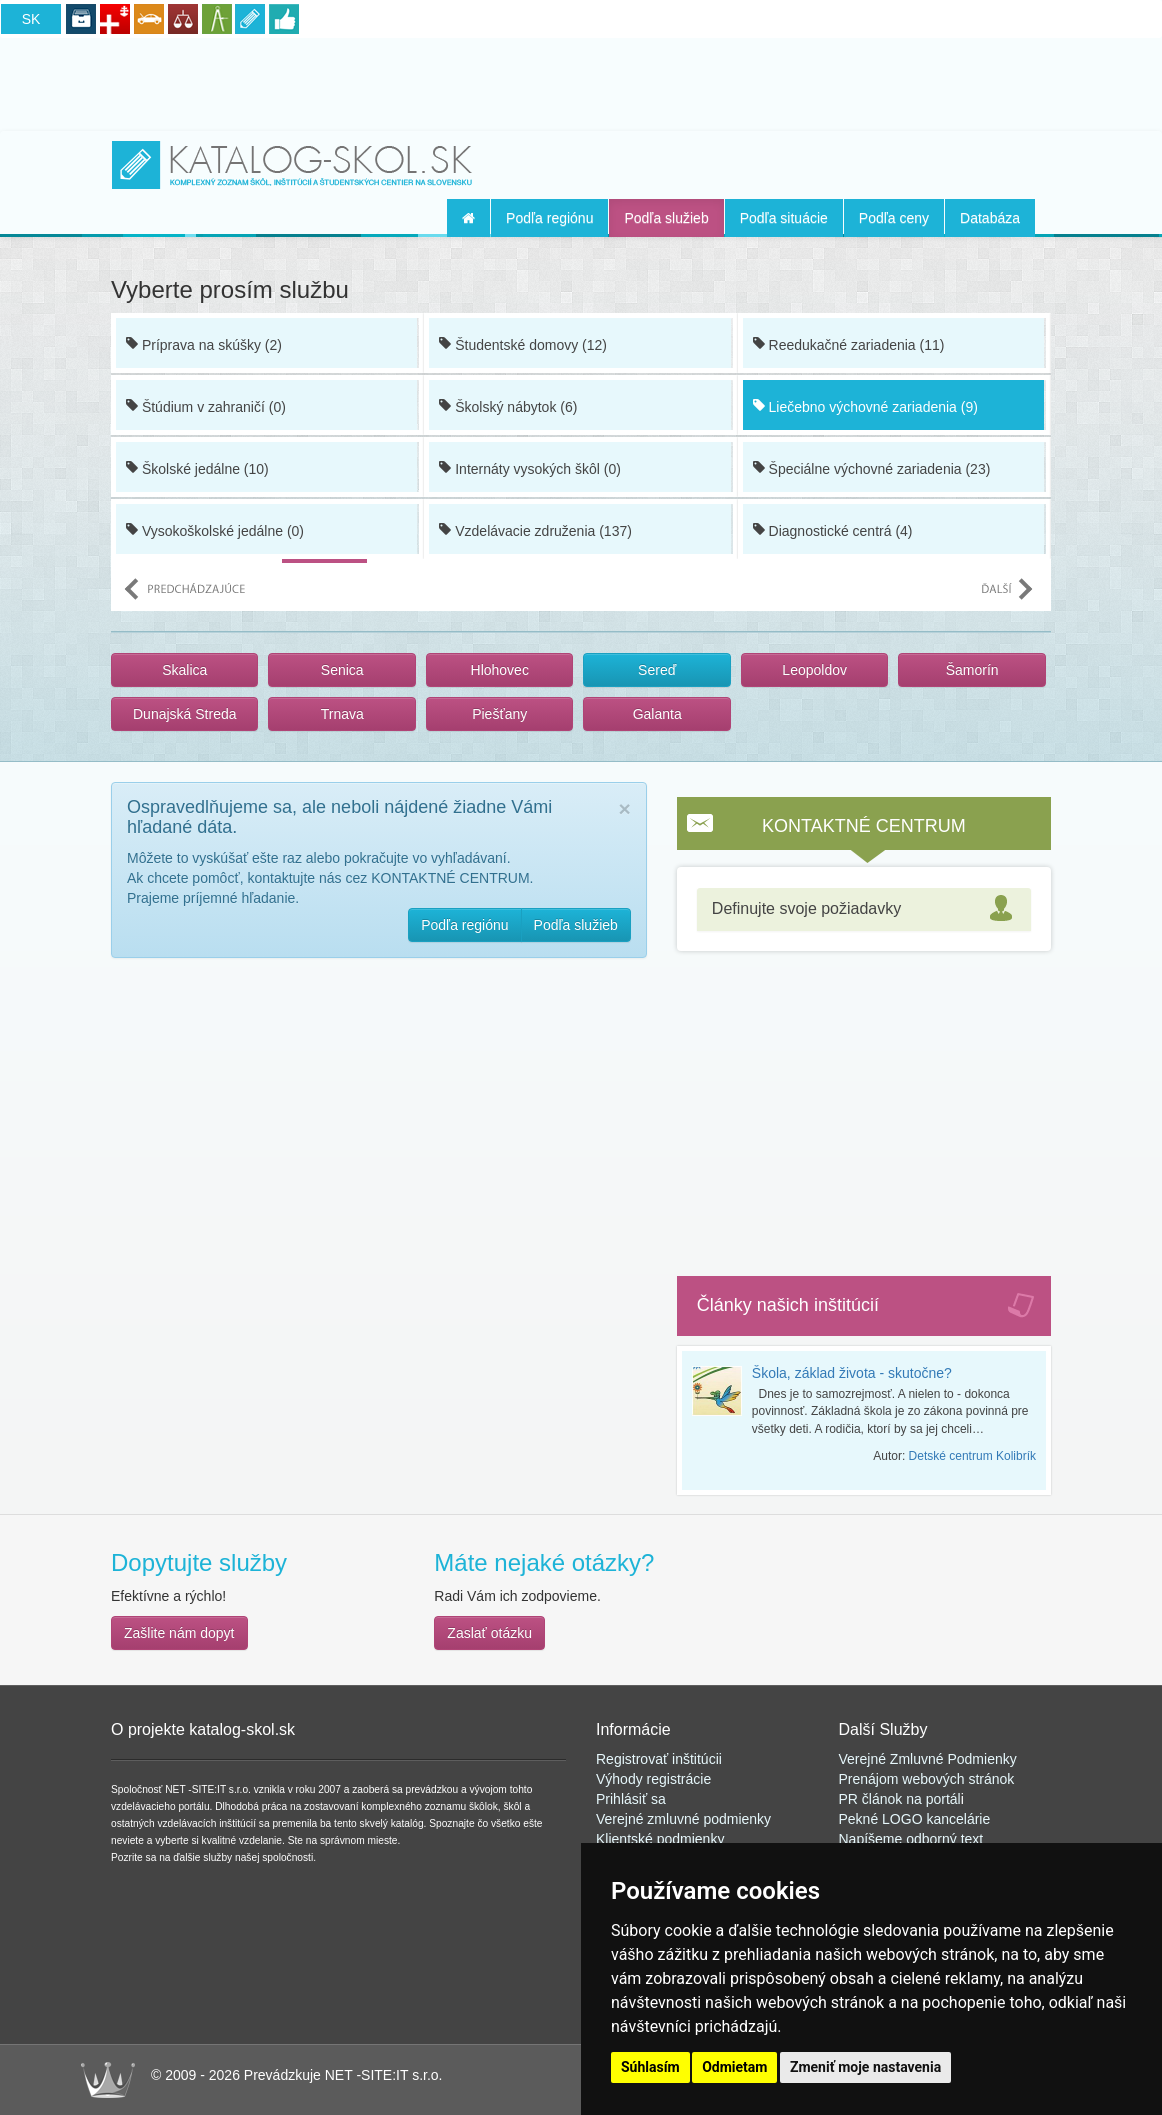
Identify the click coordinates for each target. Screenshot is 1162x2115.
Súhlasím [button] (650, 2067)
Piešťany (499, 714)
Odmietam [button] (734, 2067)
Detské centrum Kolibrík (972, 1456)
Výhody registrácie (653, 1779)
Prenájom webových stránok (927, 1779)
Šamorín (972, 670)
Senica (342, 670)
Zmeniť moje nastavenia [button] (865, 2067)
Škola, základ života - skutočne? (852, 1373)
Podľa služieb (666, 218)
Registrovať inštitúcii (659, 1759)
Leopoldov (814, 670)
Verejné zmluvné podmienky (683, 1819)
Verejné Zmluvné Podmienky (928, 1759)
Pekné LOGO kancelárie (915, 1819)
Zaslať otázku (489, 1633)
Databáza (990, 218)
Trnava (342, 714)
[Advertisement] (581, 81)
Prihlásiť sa (631, 1799)
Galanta (657, 714)
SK (31, 19)
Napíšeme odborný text (911, 1839)
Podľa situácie (784, 218)
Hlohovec (500, 670)
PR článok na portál (900, 1799)
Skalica (184, 670)
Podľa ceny (894, 218)
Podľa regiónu (549, 218)
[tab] (864, 909)
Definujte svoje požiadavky (806, 908)
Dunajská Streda (185, 714)
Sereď (657, 670)
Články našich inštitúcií (788, 1305)
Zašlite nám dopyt (179, 1633)
